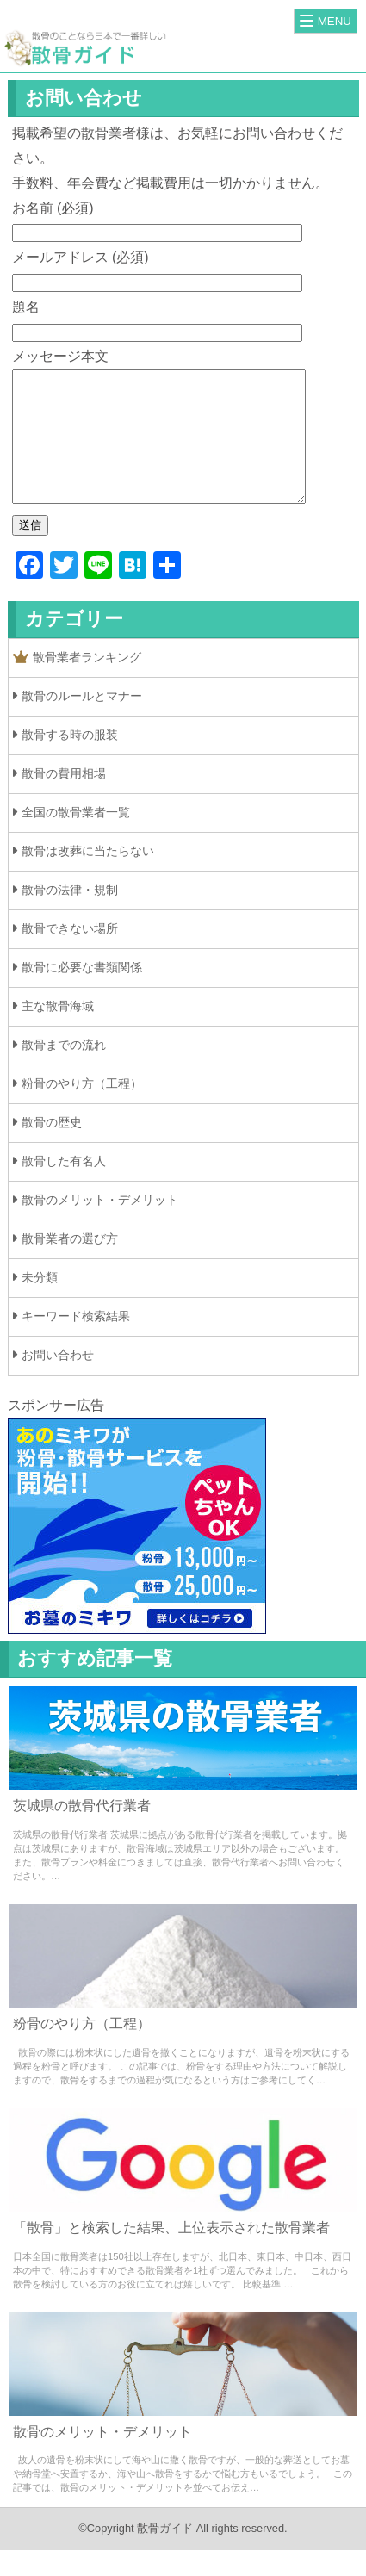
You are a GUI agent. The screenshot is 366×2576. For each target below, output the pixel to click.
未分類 (40, 1303)
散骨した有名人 (64, 1187)
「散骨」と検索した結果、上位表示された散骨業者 (171, 2253)
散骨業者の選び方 (70, 1264)
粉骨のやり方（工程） (82, 1109)
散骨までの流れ (64, 1070)
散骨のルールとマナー (82, 722)
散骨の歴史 (52, 1148)
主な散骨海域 (58, 1032)
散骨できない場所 (70, 954)
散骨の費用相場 (64, 799)
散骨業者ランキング (77, 683)
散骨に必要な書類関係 (82, 993)
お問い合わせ (58, 1380)
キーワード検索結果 (76, 1342)
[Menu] (325, 21)
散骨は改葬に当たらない (88, 877)
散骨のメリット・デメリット (100, 1225)
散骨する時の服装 (70, 760)
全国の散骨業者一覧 (76, 838)
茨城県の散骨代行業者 (82, 1831)
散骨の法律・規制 (70, 915)
